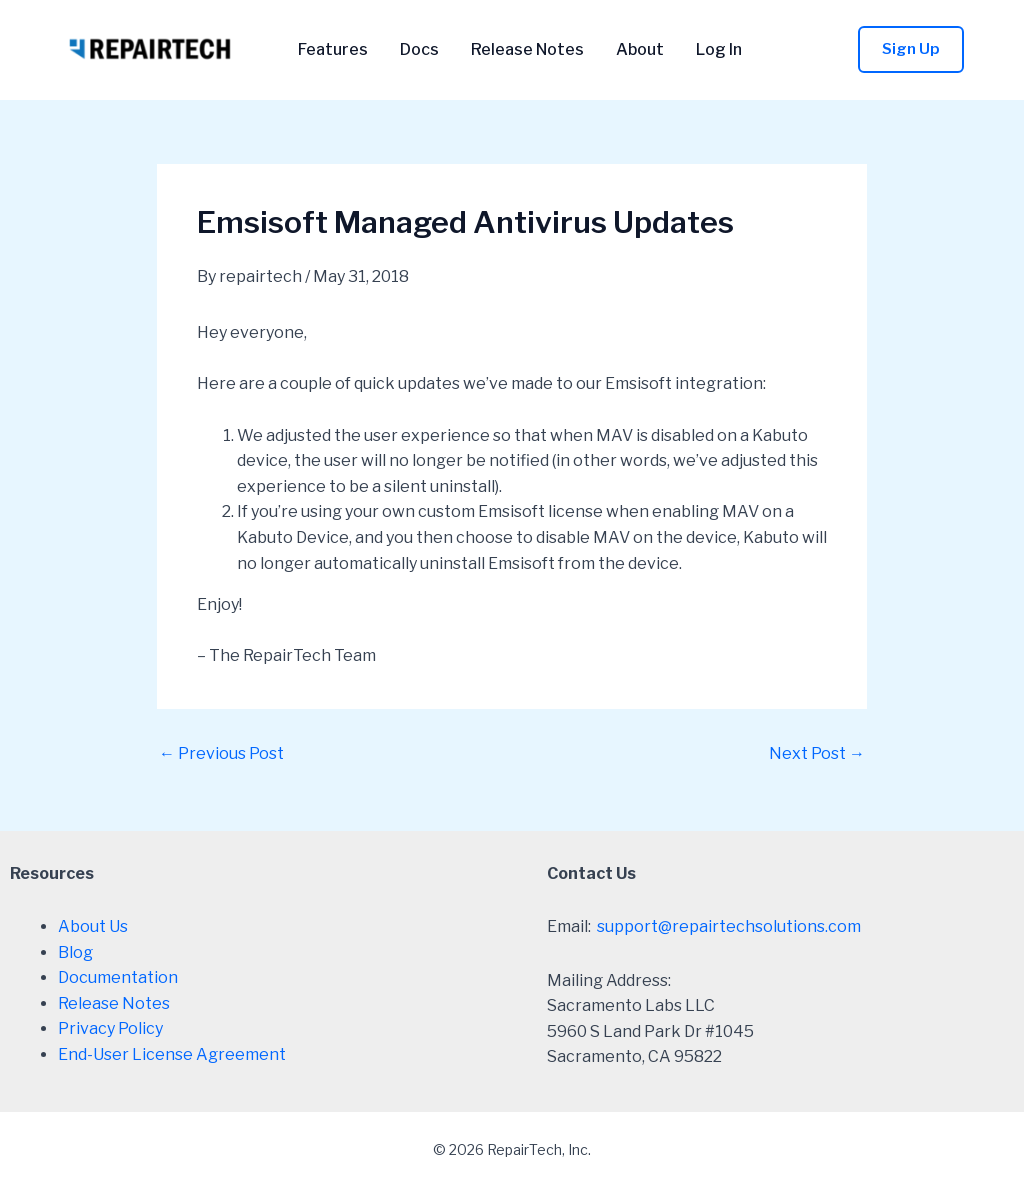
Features (333, 50)
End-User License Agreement (172, 1054)
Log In (719, 50)
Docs (419, 50)
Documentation (118, 977)
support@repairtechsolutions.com (729, 926)
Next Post (817, 754)
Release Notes (527, 50)
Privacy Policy (110, 1028)
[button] (911, 49)
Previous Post (221, 754)
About (640, 50)
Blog (75, 952)
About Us (93, 926)
